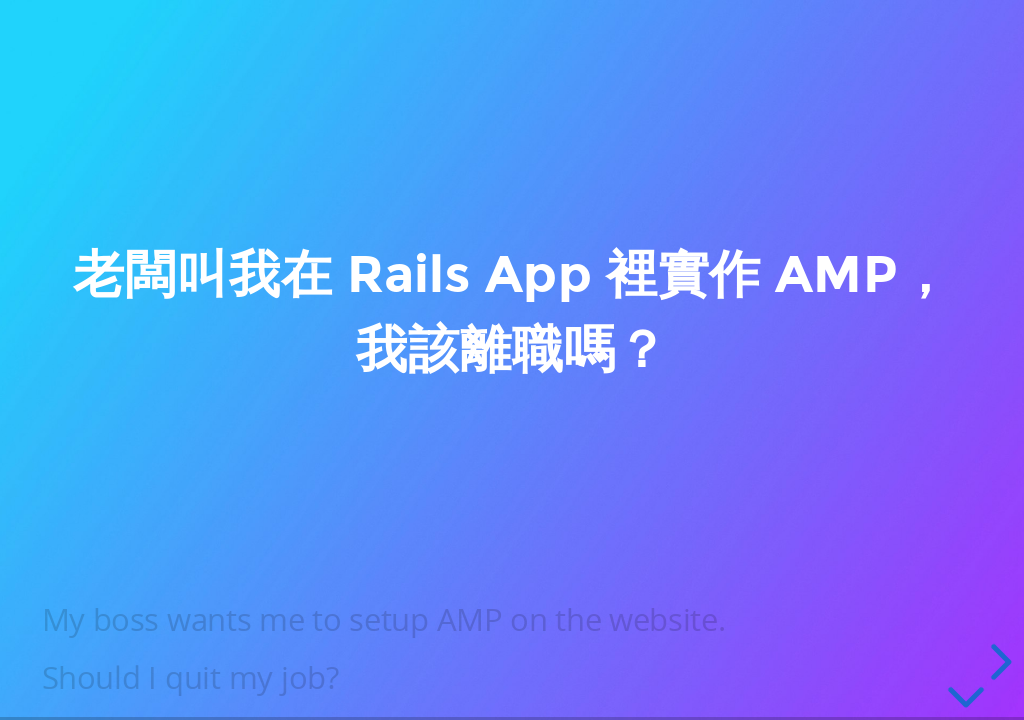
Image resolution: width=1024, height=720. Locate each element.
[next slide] (998, 662)
